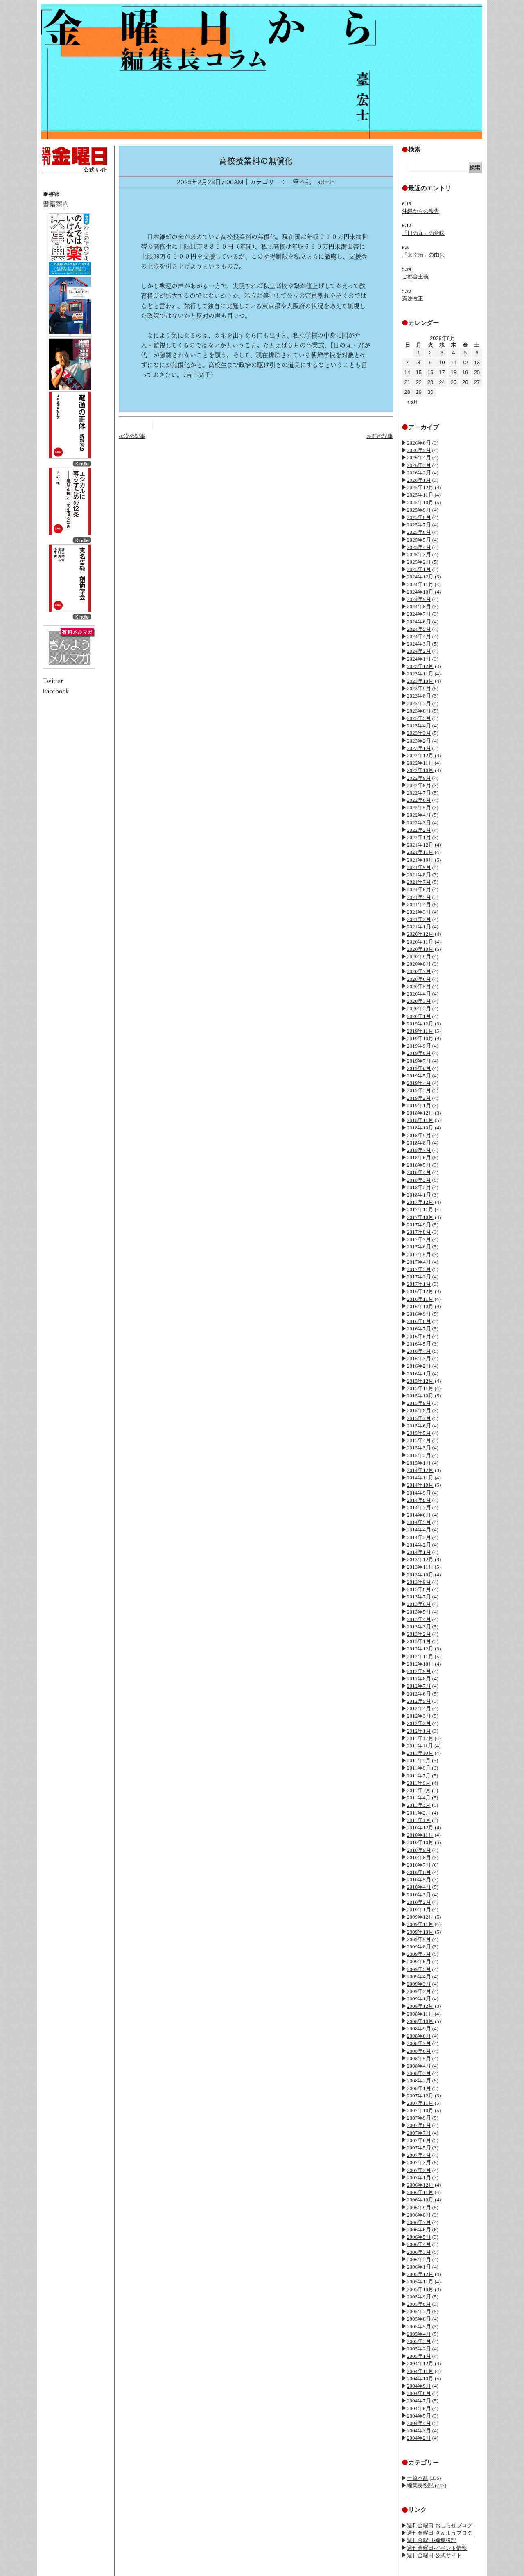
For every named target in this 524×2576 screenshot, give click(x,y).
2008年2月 (419, 2080)
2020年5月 (419, 986)
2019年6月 (419, 1068)
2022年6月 (419, 800)
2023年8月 (419, 696)
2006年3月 (419, 2252)
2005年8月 (419, 2304)
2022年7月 (419, 793)
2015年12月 (420, 1381)
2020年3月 (419, 1001)
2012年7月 (419, 1686)
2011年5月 (419, 1790)
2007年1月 (419, 2177)
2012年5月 (419, 1701)
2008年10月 (420, 2021)
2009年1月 (419, 1999)
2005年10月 (420, 2289)
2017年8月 (419, 1232)
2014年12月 (420, 1470)
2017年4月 (419, 1262)
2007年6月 (419, 2140)
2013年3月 (419, 1626)
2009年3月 (419, 1984)
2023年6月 (419, 711)
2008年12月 (420, 2006)
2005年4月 (419, 2334)
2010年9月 (419, 1850)
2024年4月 (419, 636)
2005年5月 (419, 2326)
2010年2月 (419, 1902)
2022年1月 (419, 837)
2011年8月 (419, 1768)
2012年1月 (419, 1731)
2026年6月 (419, 443)
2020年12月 (420, 934)
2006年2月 (419, 2259)
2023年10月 (420, 681)
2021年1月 (419, 926)
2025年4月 (419, 547)
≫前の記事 (379, 436)
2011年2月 (419, 1813)
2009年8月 (419, 1947)
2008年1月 (419, 2088)
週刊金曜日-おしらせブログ (439, 2525)
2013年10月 (420, 1574)
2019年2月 (419, 1098)
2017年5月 (419, 1254)
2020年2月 (419, 1008)
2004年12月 (420, 2363)
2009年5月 (419, 1969)
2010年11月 (420, 1835)
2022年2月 (419, 830)
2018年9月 (419, 1135)
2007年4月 (419, 2155)
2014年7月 (419, 1507)
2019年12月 (420, 1023)
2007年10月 (420, 2110)
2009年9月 (419, 1939)
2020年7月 (419, 971)
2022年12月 (420, 755)
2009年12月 (420, 1917)
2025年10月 (420, 502)
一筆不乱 (417, 2478)
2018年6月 (419, 1157)
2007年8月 (419, 2125)
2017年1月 (419, 1284)
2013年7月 (419, 1597)
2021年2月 (419, 919)
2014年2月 (419, 1545)
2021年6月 (419, 889)
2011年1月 (419, 1820)
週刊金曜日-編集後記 (431, 2540)
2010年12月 (420, 1827)
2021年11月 (420, 852)
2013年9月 (419, 1582)
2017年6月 (419, 1247)
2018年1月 (419, 1195)
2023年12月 (420, 666)
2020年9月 (419, 956)
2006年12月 (420, 2185)
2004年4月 (419, 2423)
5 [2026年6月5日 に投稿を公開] (465, 353)
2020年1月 (419, 1016)
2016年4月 (419, 1351)
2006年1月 (419, 2267)
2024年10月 (420, 592)
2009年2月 (419, 1991)
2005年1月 (419, 2356)
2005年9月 (419, 2297)
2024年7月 (419, 614)
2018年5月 (419, 1165)
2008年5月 (419, 2058)
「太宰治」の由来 (423, 255)
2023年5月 (419, 718)
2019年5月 (419, 1075)
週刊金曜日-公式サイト (434, 2555)
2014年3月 (419, 1537)
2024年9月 (419, 599)
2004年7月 (419, 2401)
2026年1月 (419, 480)
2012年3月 (419, 1716)
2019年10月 (420, 1038)
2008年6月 (419, 2051)
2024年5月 (419, 629)
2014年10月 (420, 1485)
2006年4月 (419, 2244)
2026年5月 (419, 450)
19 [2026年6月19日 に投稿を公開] (465, 372)
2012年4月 (419, 1708)
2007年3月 (419, 2162)
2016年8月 (419, 1321)
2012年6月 (419, 1694)
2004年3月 (419, 2430)
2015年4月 (419, 1440)
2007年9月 (419, 2118)
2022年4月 (419, 815)
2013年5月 (419, 1612)
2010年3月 (419, 1895)
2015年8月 (419, 1410)
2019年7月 (419, 1061)
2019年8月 (419, 1053)
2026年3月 (419, 465)
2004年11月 (420, 2371)
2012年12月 (420, 1649)
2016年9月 (419, 1314)
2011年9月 (419, 1760)
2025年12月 (420, 487)
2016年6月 (419, 1336)
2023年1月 (419, 748)
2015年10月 (420, 1396)
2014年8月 (419, 1500)
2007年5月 (419, 2148)
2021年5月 (419, 897)
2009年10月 (420, 1932)
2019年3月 (419, 1090)
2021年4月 (419, 904)
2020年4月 (419, 994)
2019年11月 (420, 1031)
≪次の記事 (132, 436)
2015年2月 (419, 1455)
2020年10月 (420, 949)
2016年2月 (419, 1366)
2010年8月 (419, 1857)
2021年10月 (420, 860)
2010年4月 (419, 1887)
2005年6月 (419, 2319)
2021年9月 (419, 867)
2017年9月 (419, 1224)
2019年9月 (419, 1046)
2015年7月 (419, 1418)
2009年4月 (419, 1976)
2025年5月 (419, 540)
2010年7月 (419, 1865)
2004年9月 (419, 2386)
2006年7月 (419, 2222)
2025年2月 (419, 562)
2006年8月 (419, 2215)
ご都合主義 (415, 276)
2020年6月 (419, 979)
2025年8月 (419, 517)
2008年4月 (419, 2066)
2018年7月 (419, 1150)
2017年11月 (420, 1209)
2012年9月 (419, 1671)
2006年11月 (420, 2192)
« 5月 (412, 402)
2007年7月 (419, 2133)
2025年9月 (419, 510)
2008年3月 (419, 2073)
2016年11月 (420, 1299)
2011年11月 (420, 1746)
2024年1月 (419, 659)
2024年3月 (419, 644)
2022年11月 (420, 763)
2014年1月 (419, 1552)
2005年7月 (419, 2311)
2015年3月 (419, 1448)
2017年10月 (420, 1217)
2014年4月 (419, 1529)
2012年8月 (419, 1678)
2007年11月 (420, 2103)
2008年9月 (419, 2028)
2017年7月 (419, 1239)
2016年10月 (420, 1306)
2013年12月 (420, 1559)
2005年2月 (419, 2349)
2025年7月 (419, 525)
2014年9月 (419, 1493)
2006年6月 (419, 2229)
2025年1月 (419, 569)
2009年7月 (419, 1954)
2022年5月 (419, 807)
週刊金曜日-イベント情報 (437, 2548)
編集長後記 (420, 2485)
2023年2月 (419, 741)
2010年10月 (420, 1842)
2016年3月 (419, 1358)
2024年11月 (420, 584)
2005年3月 (419, 2341)
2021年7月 (419, 882)
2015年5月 (419, 1433)
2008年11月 (420, 2014)
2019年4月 (419, 1083)
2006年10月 (420, 2200)
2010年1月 (419, 1909)
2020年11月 (420, 942)
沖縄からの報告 (420, 211)
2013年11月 (420, 1567)
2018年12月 (420, 1113)
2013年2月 (419, 1634)
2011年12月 (420, 1738)
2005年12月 (420, 2274)
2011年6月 (419, 1783)
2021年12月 (420, 845)
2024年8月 (419, 606)
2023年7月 (419, 703)
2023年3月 (419, 733)
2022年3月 (419, 823)
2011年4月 (419, 1798)
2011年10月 (420, 1753)
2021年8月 (419, 874)
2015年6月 (419, 1425)
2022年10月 (420, 770)
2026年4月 (419, 457)
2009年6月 (419, 1961)
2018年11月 (420, 1120)
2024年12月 (420, 576)
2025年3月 (419, 554)
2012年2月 (419, 1723)
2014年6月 (419, 1515)
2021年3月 (419, 912)
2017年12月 (420, 1202)
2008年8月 (419, 2036)
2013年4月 (419, 1619)
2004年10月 (420, 2378)
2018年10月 (420, 1127)
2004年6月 (419, 2408)
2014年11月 (420, 1477)
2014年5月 (419, 1522)
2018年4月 (419, 1172)
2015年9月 (419, 1403)
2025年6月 (419, 532)
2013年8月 (419, 1589)
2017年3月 (419, 1269)
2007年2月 (419, 2170)
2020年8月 (419, 964)
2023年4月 (419, 725)
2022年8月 (419, 785)
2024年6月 (419, 622)
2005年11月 (420, 2281)
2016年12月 (420, 1291)
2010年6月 (419, 1872)
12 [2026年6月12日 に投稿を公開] (465, 362)
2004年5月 (419, 2416)
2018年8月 (419, 1143)
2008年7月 (419, 2043)
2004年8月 (419, 2393)
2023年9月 (419, 688)
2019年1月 (419, 1105)
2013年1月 (419, 1641)
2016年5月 (419, 1344)
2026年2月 (419, 473)
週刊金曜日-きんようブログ (439, 2533)
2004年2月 (419, 2438)
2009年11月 (420, 1924)
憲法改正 (412, 299)
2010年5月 (419, 1879)
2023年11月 (420, 674)
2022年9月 (419, 778)
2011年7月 (419, 1775)
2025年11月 (420, 495)
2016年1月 (419, 1373)
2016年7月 (419, 1328)
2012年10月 (420, 1664)
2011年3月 (419, 1805)
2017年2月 (419, 1276)
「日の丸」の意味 (423, 233)
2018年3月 (419, 1180)
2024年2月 (419, 651)
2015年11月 (420, 1388)
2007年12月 (420, 2096)
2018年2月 (419, 1187)
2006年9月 (419, 2207)
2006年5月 (419, 2237)
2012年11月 (420, 1656)
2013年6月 (419, 1604)
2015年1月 (419, 1463)
